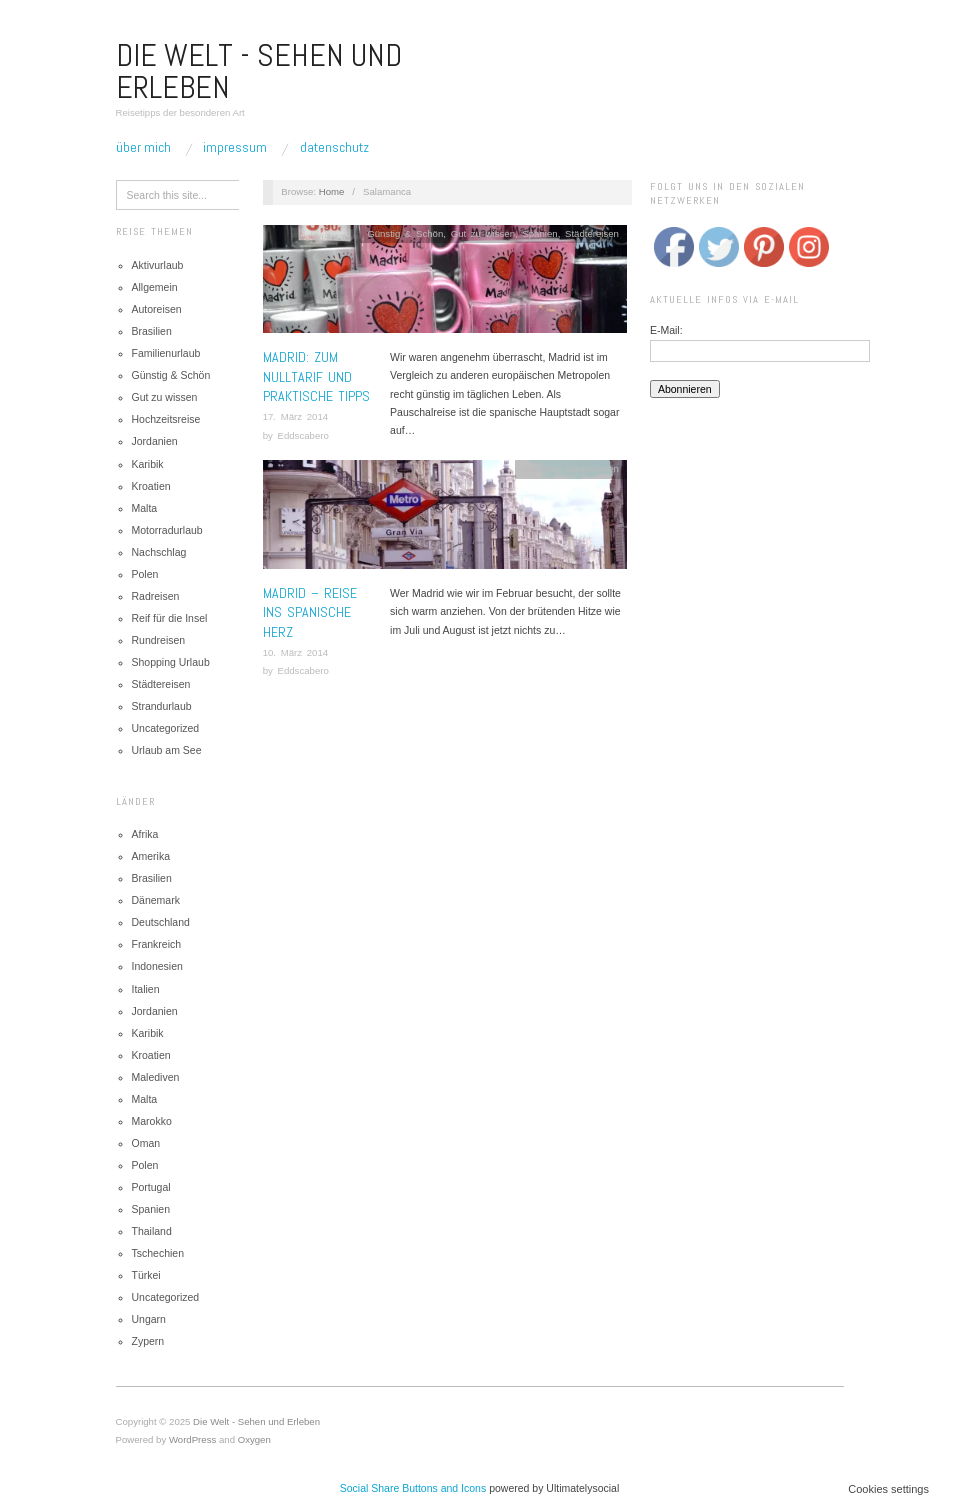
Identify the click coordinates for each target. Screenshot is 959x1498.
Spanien (151, 1209)
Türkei (146, 1275)
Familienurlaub (166, 353)
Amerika (151, 856)
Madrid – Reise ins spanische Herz (310, 612)
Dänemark (156, 900)
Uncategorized (166, 728)
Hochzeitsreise (166, 419)
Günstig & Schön (171, 375)
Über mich (143, 147)
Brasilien (152, 331)
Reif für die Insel (170, 618)
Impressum (235, 147)
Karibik (148, 464)
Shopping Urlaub (171, 662)
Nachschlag (159, 552)
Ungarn (149, 1319)
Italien (146, 989)
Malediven (156, 1077)
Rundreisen (159, 640)
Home (332, 191)
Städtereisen (161, 684)
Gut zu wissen (165, 397)
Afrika (145, 834)
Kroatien (151, 486)
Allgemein (155, 287)
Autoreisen (157, 309)
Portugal (151, 1187)
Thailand (152, 1231)
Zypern (148, 1341)
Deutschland (161, 922)
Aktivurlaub (158, 265)
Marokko (152, 1121)
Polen (145, 574)
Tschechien (158, 1253)
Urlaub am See (167, 750)
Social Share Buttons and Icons (413, 1488)
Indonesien (157, 966)
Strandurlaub (162, 706)
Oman (146, 1143)
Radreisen (156, 596)
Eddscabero (302, 435)
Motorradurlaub (167, 530)
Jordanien (155, 441)
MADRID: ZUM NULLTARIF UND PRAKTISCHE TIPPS (316, 376)
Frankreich (157, 944)
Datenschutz (334, 147)
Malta (145, 508)
